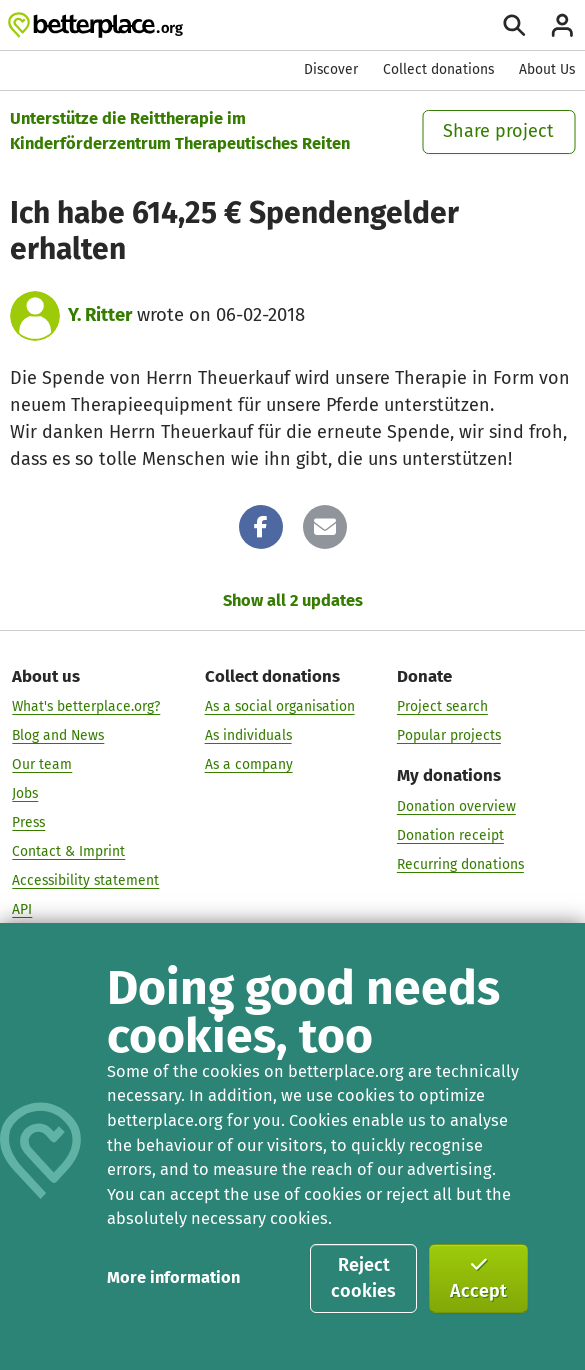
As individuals (248, 735)
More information (173, 1277)
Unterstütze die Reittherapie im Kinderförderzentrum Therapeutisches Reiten (180, 131)
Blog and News (58, 735)
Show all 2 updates (293, 600)
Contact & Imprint (68, 851)
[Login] (562, 25)
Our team (42, 764)
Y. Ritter (100, 315)
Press (28, 822)
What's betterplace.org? (86, 706)
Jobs (25, 793)
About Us (547, 69)
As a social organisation (280, 706)
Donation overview (456, 805)
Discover (331, 69)
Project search (442, 706)
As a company (249, 764)
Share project (498, 131)
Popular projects (449, 735)
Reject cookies (363, 1278)
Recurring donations (460, 863)
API (22, 908)
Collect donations (438, 69)
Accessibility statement (85, 879)
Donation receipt (450, 834)
